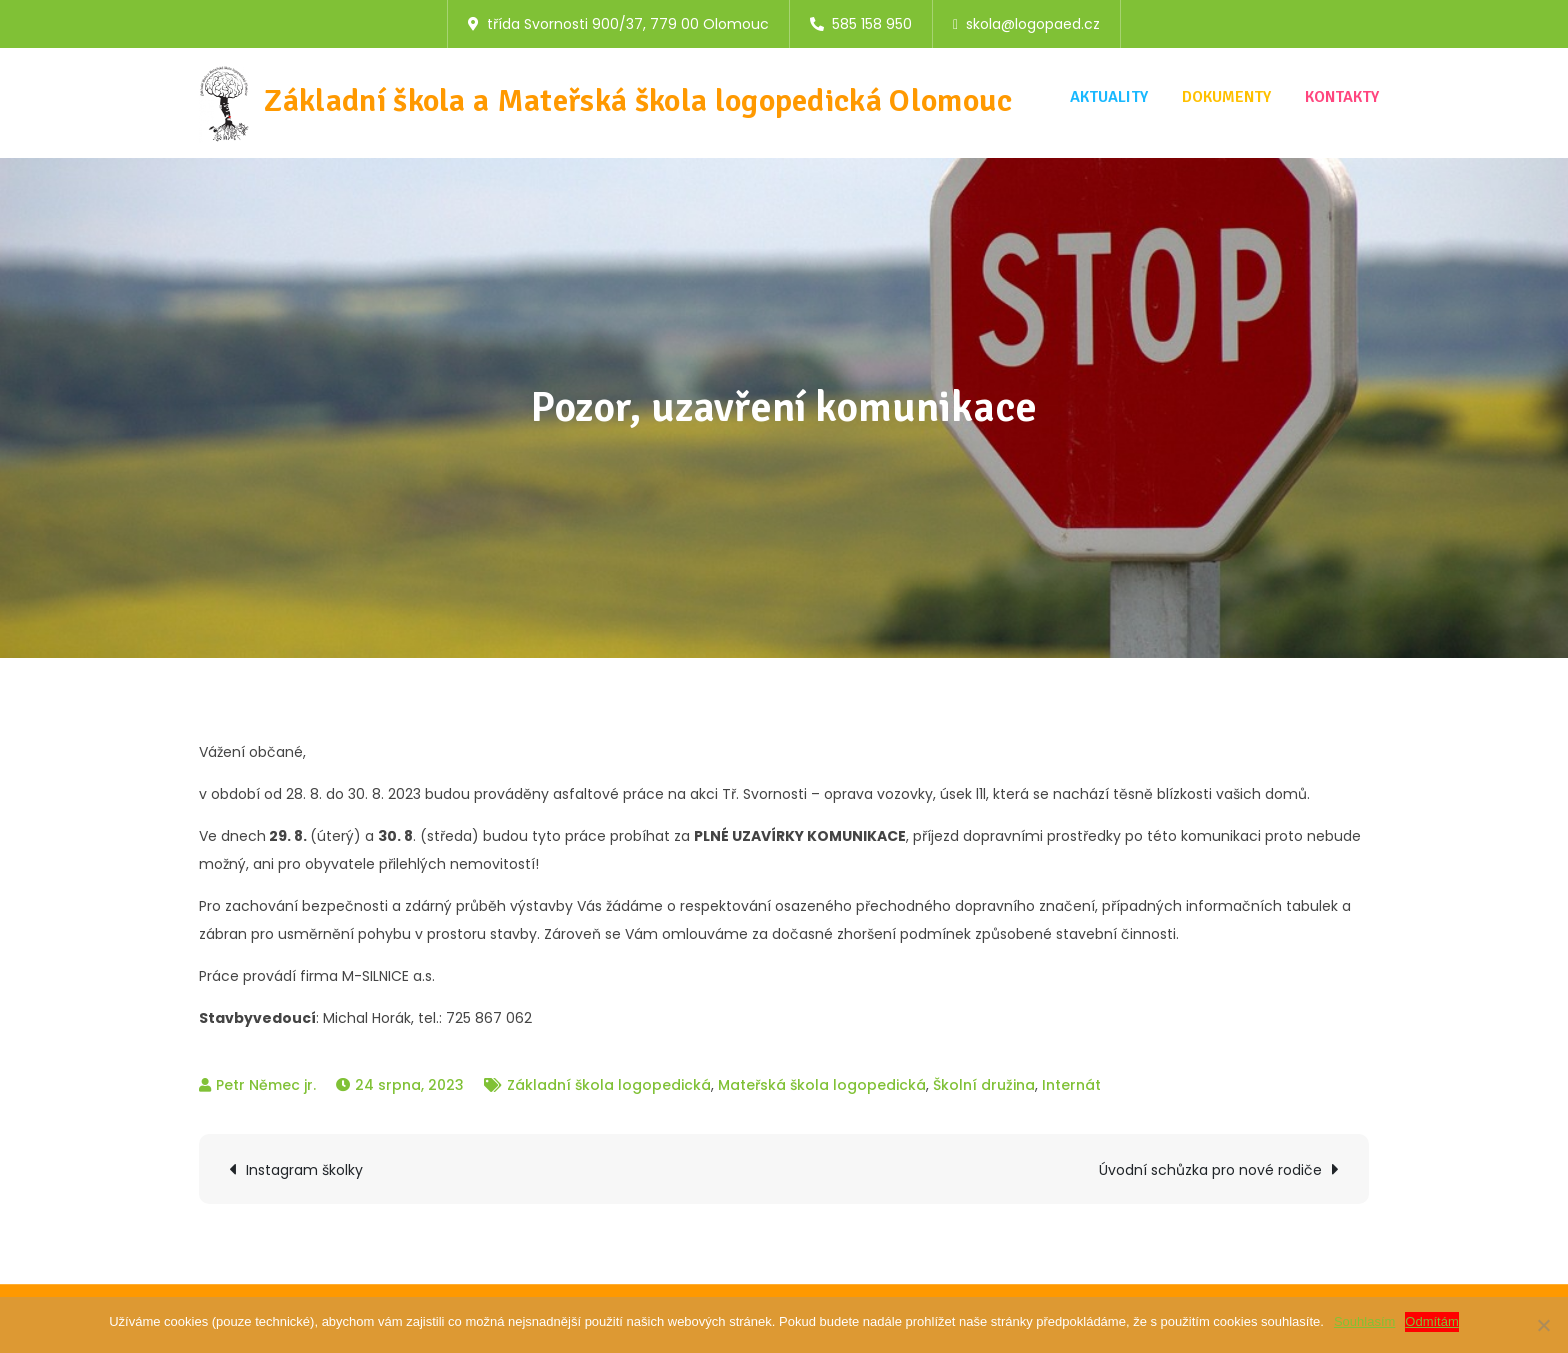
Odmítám (1431, 1321)
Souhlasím (1364, 1321)
